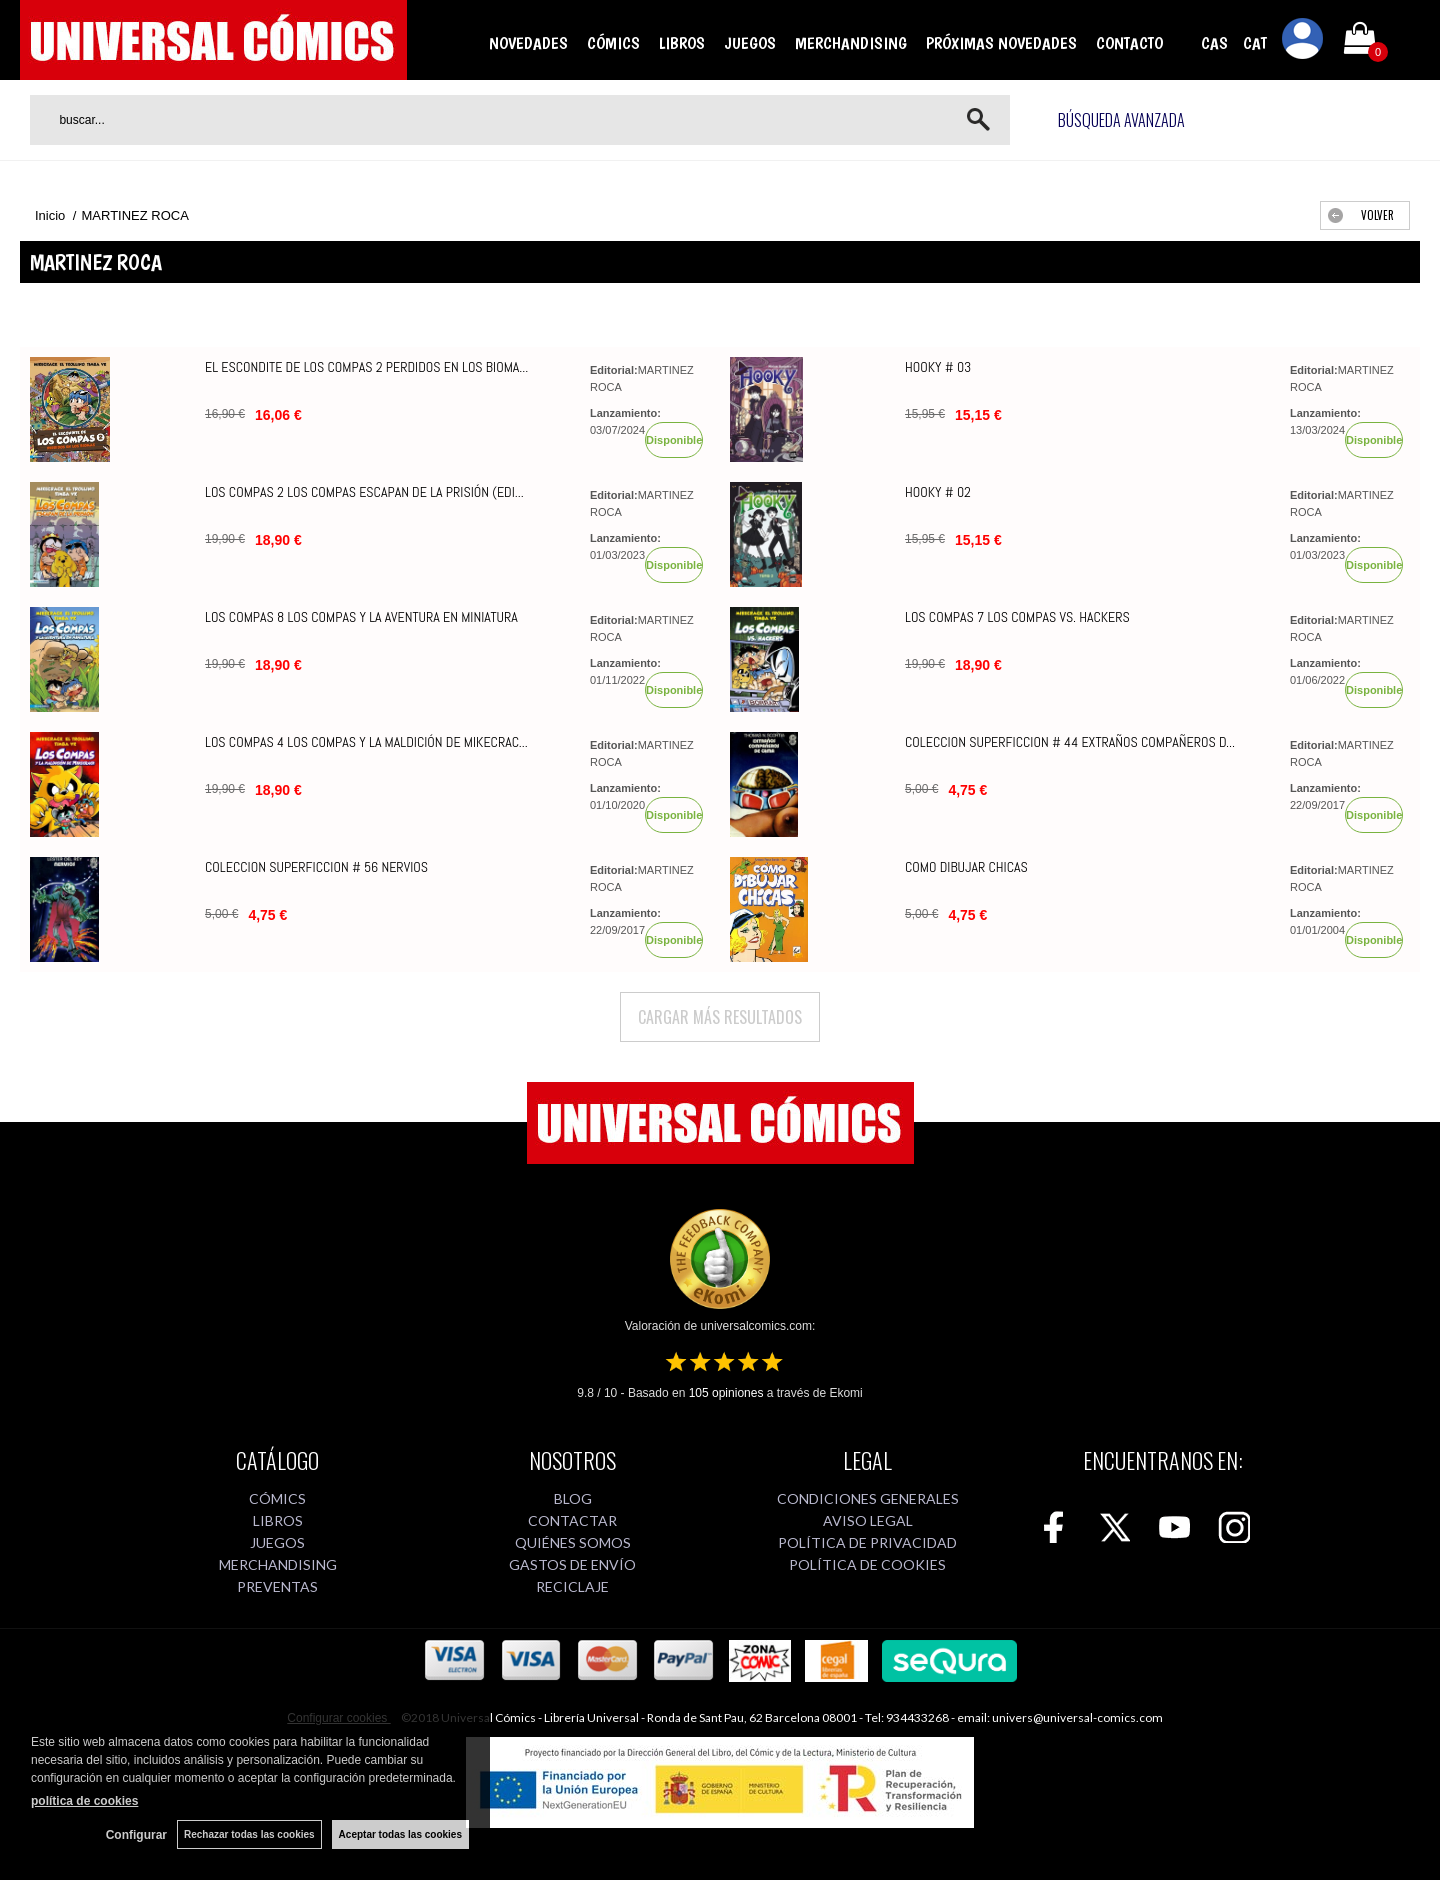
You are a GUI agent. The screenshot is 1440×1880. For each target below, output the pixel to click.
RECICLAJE (572, 1586)
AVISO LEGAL (868, 1520)
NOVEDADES (528, 43)
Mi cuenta (1303, 42)
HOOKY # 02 (938, 492)
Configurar (136, 1835)
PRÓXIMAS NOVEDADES (1001, 43)
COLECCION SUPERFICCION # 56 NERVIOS (316, 867)
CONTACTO (1129, 43)
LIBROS (682, 43)
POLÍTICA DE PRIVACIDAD (867, 1542)
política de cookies (84, 1801)
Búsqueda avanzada (1121, 120)
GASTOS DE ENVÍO (572, 1564)
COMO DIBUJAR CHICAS (966, 867)
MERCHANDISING (851, 43)
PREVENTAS (277, 1586)
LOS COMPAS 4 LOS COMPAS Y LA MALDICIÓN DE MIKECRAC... (366, 742)
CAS (1214, 43)
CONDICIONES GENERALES (868, 1498)
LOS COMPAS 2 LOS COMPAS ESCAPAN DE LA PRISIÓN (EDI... (364, 492)
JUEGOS (750, 43)
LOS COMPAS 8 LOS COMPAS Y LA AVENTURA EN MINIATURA (361, 617)
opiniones (726, 1393)
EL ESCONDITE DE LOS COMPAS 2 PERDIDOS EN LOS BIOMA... (366, 367)
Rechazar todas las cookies (249, 1834)
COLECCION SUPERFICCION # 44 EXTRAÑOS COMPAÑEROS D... (1070, 742)
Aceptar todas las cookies (400, 1834)
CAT (1255, 43)
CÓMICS (613, 43)
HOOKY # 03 (938, 367)
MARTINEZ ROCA (642, 378)
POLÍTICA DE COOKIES (867, 1564)
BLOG (573, 1498)
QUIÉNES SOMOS (573, 1542)
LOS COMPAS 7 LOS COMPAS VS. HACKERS (1017, 617)
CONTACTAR (572, 1520)
